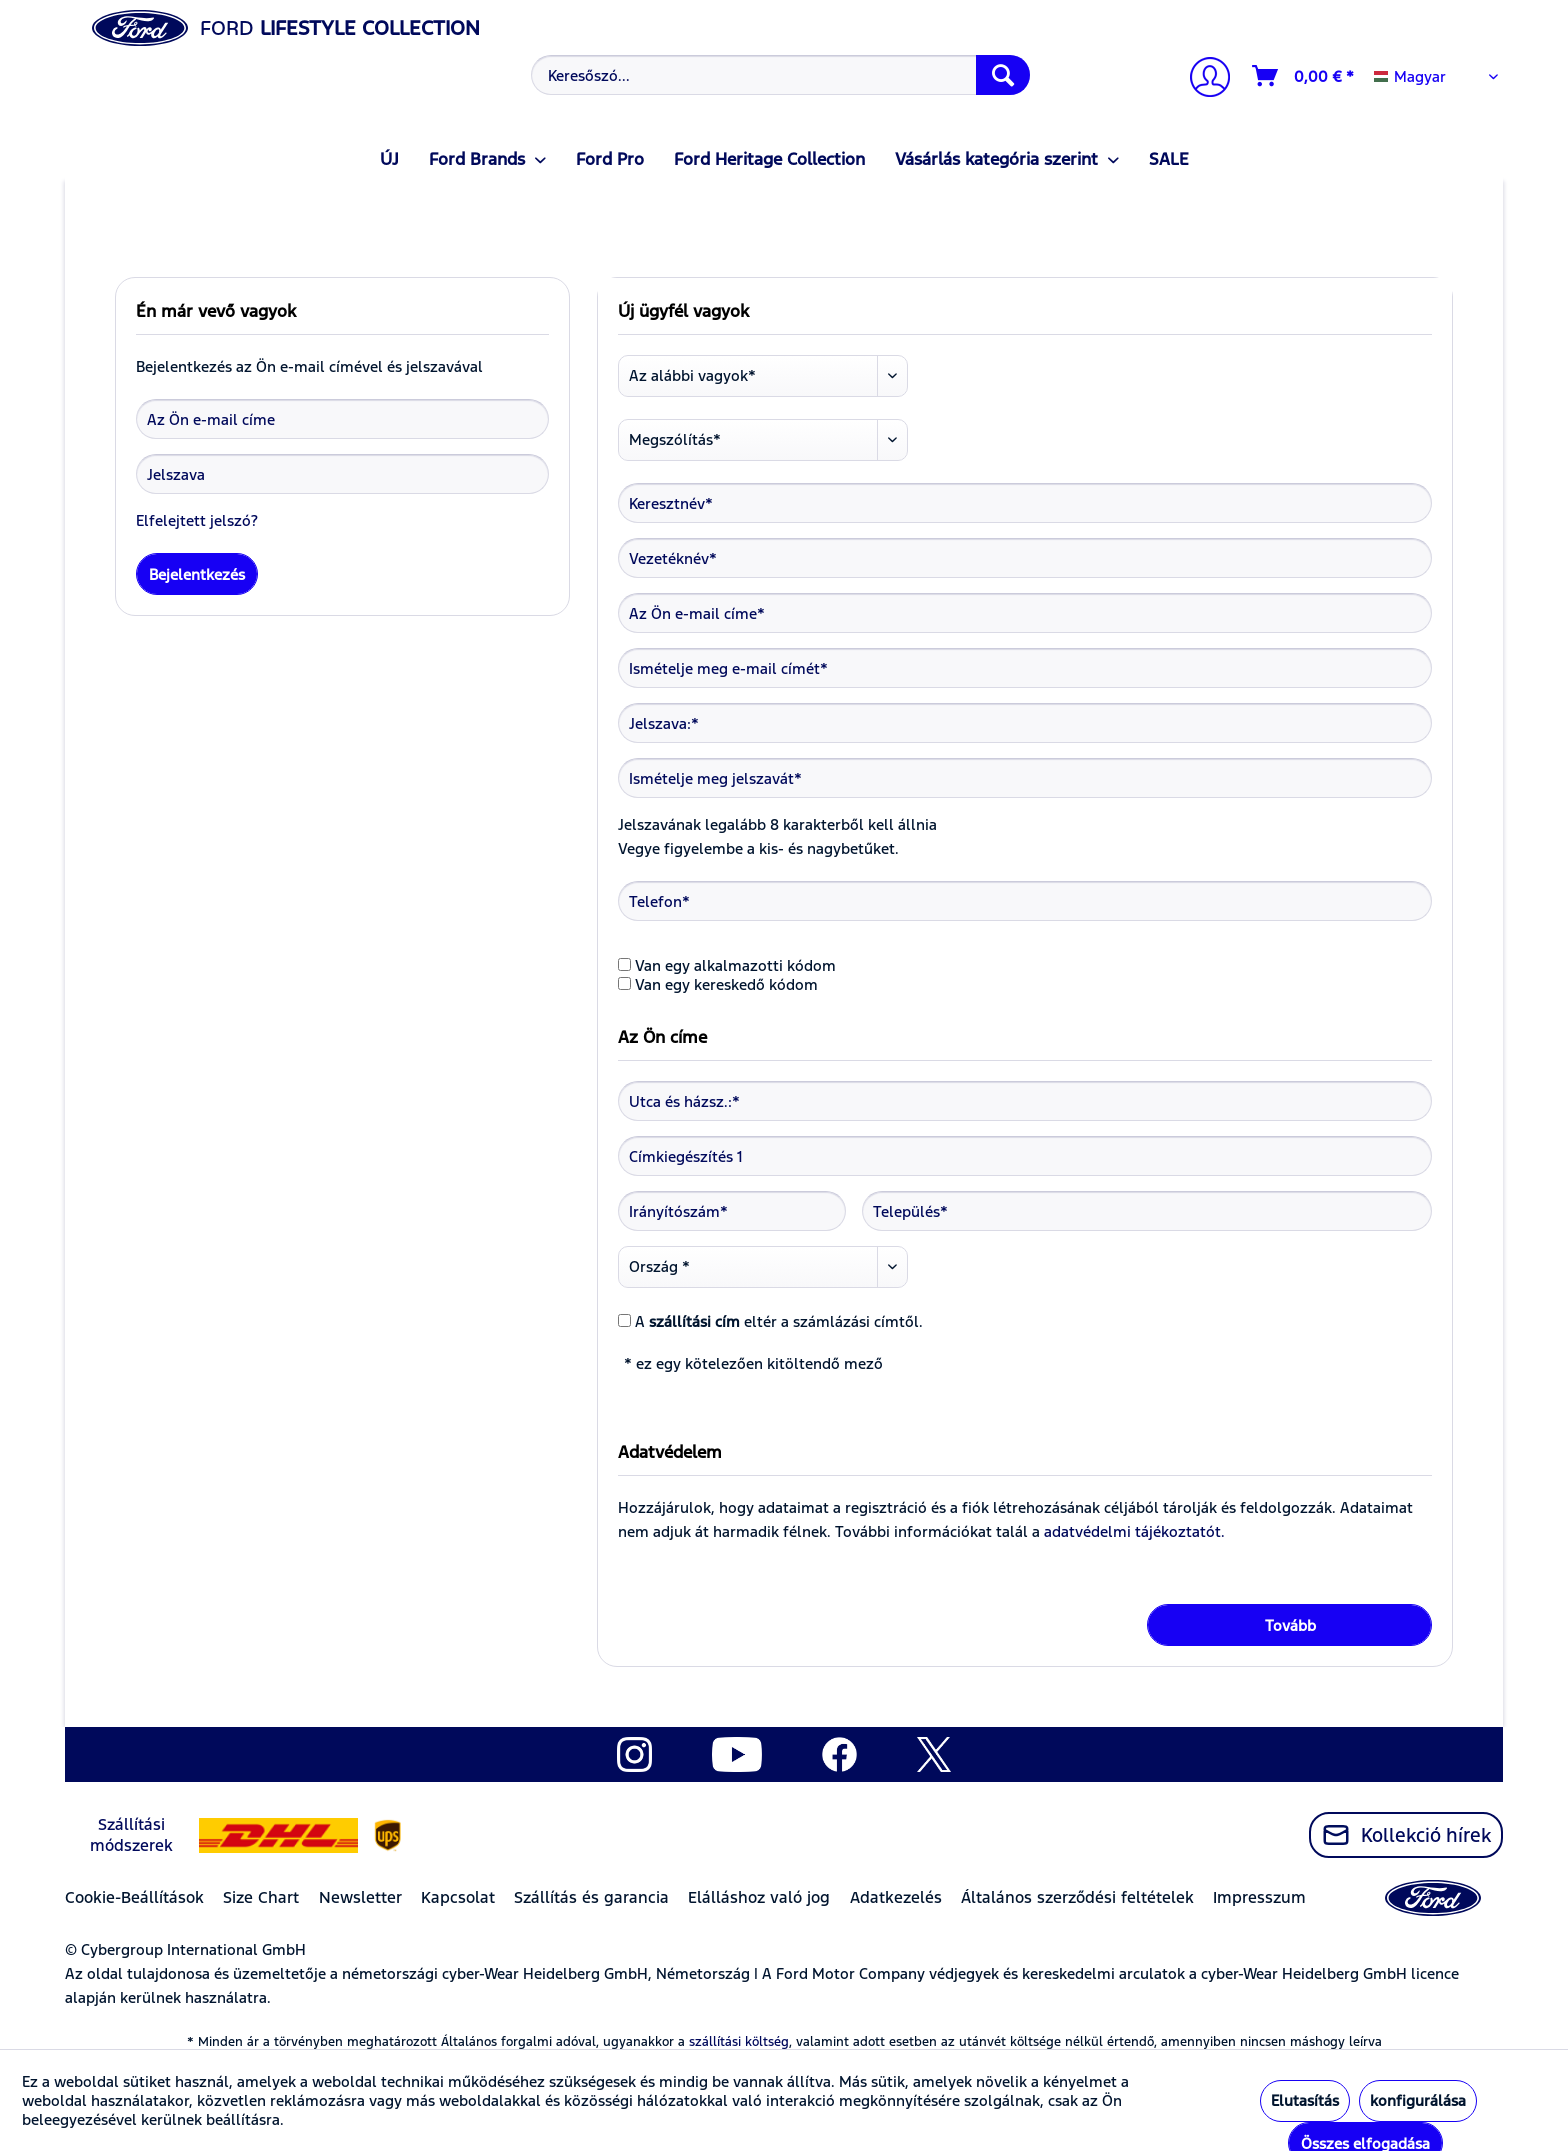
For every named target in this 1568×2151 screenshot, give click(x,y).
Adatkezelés (896, 1897)
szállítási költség (739, 2042)
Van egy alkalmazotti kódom (735, 965)
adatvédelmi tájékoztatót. (1134, 1531)
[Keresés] (1003, 75)
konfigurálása (1418, 2100)
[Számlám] (1202, 79)
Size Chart (261, 1897)
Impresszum (1259, 1897)
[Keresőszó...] (780, 75)
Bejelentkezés (197, 574)
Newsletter (360, 1897)
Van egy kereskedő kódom (726, 984)
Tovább (1290, 1625)
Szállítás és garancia (591, 1897)
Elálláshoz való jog (759, 1897)
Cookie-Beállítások (134, 1897)
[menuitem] (778, 75)
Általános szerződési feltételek (1077, 1897)
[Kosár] (1304, 76)
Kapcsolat (458, 1897)
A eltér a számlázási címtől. (779, 1321)
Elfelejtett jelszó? (197, 520)
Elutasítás (1305, 2100)
